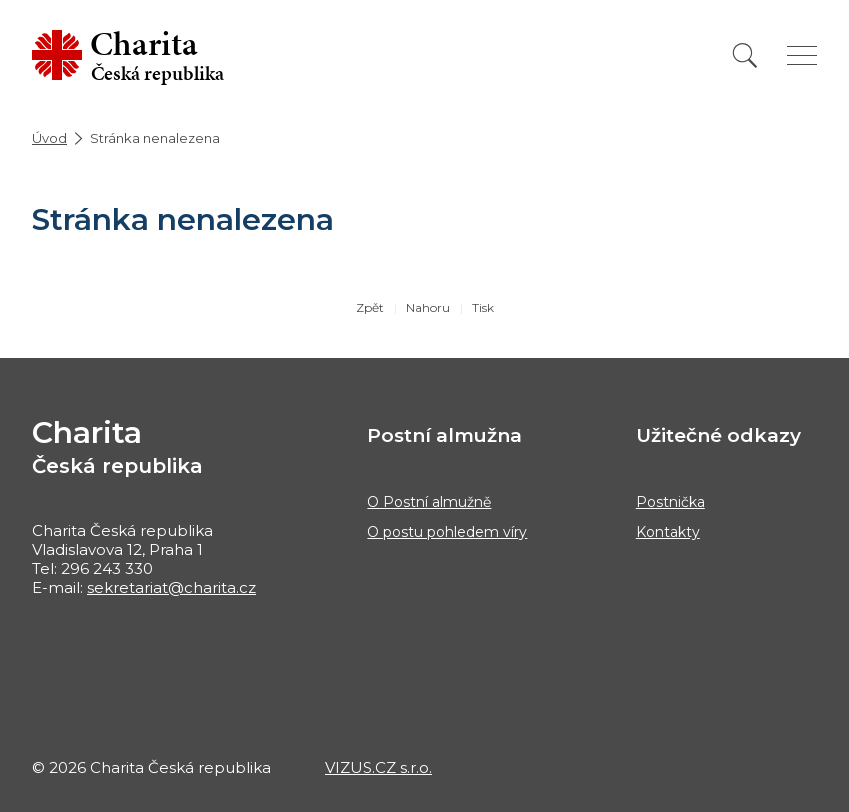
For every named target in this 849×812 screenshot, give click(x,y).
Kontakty (668, 532)
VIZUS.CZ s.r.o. (378, 767)
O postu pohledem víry (447, 532)
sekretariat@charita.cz (171, 587)
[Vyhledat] (745, 55)
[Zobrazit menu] (802, 55)
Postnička (670, 502)
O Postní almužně (429, 502)
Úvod (49, 138)
